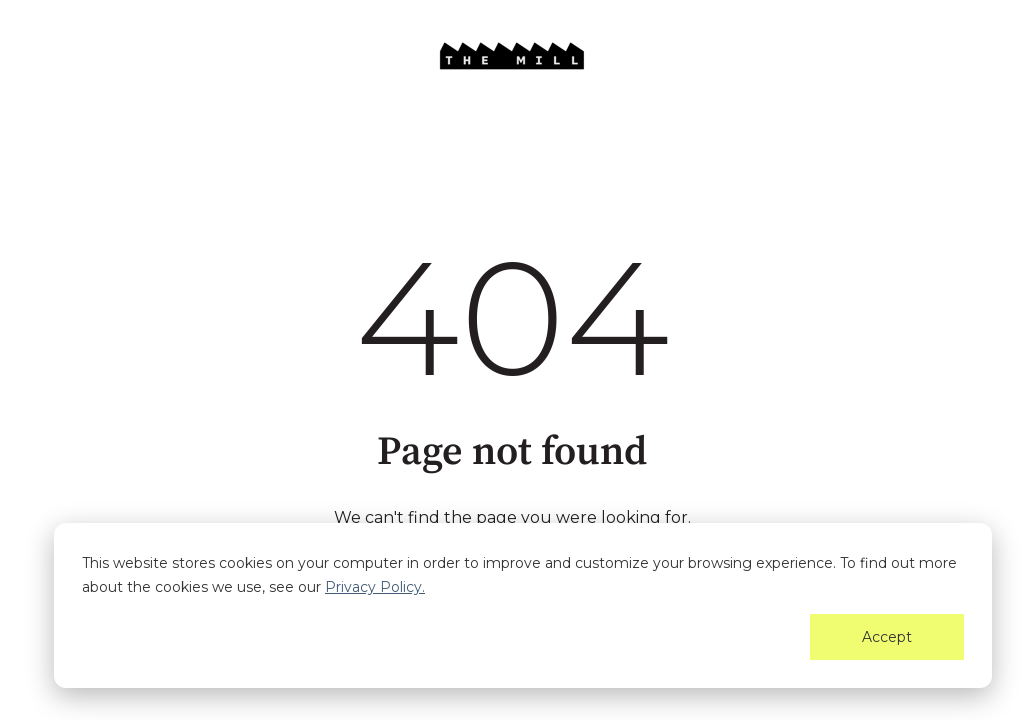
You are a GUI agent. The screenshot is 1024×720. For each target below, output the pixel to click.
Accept (887, 637)
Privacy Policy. (375, 587)
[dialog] (523, 605)
